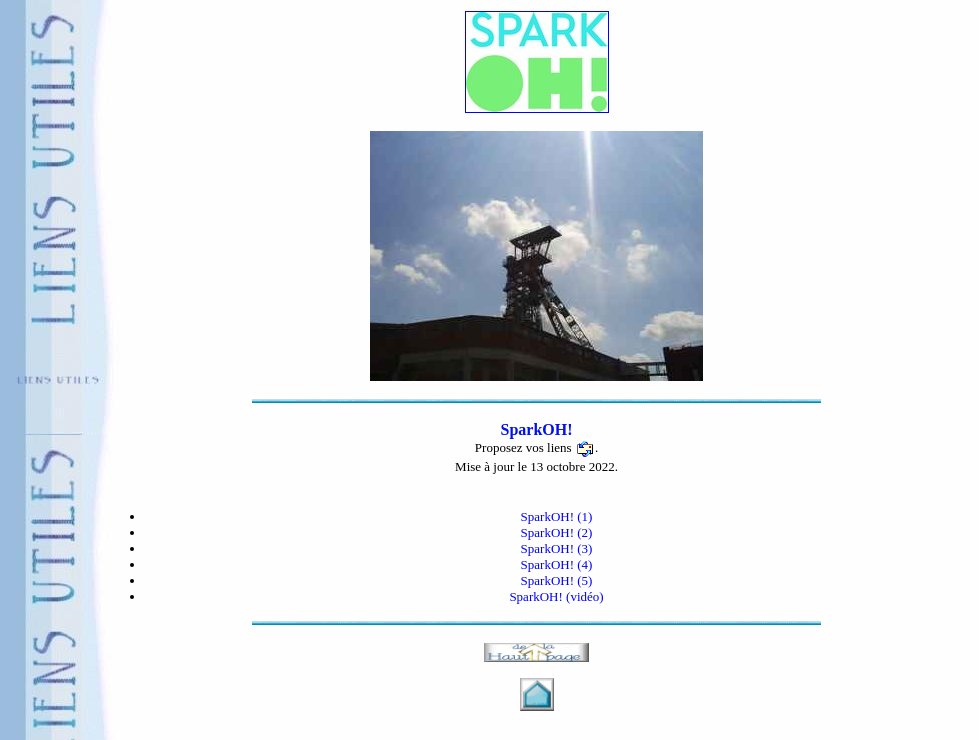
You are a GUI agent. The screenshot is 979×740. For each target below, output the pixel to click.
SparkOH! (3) (557, 548)
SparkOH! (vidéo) (556, 596)
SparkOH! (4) (557, 564)
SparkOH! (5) (557, 580)
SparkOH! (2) (557, 532)
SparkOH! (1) (557, 516)
